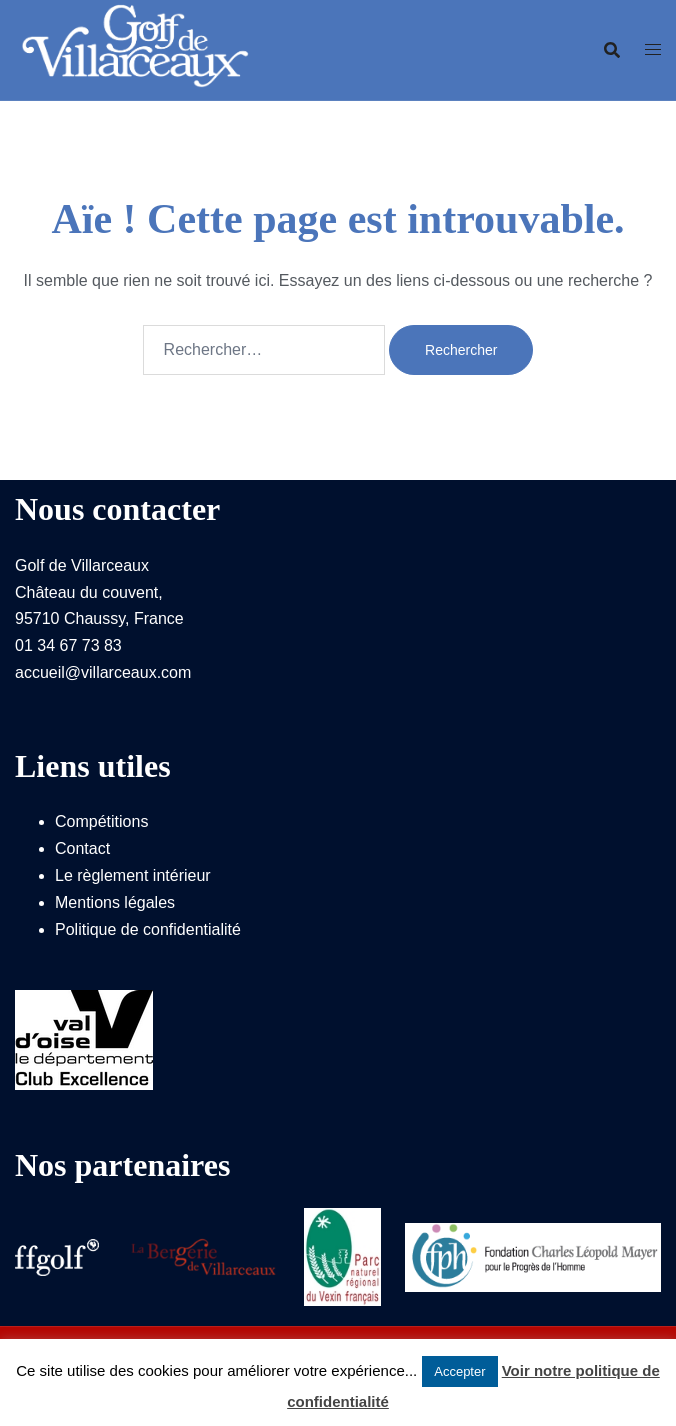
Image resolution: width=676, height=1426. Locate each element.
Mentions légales (115, 902)
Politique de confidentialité (148, 929)
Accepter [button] (459, 1371)
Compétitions (101, 821)
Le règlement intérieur (133, 875)
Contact (82, 848)
